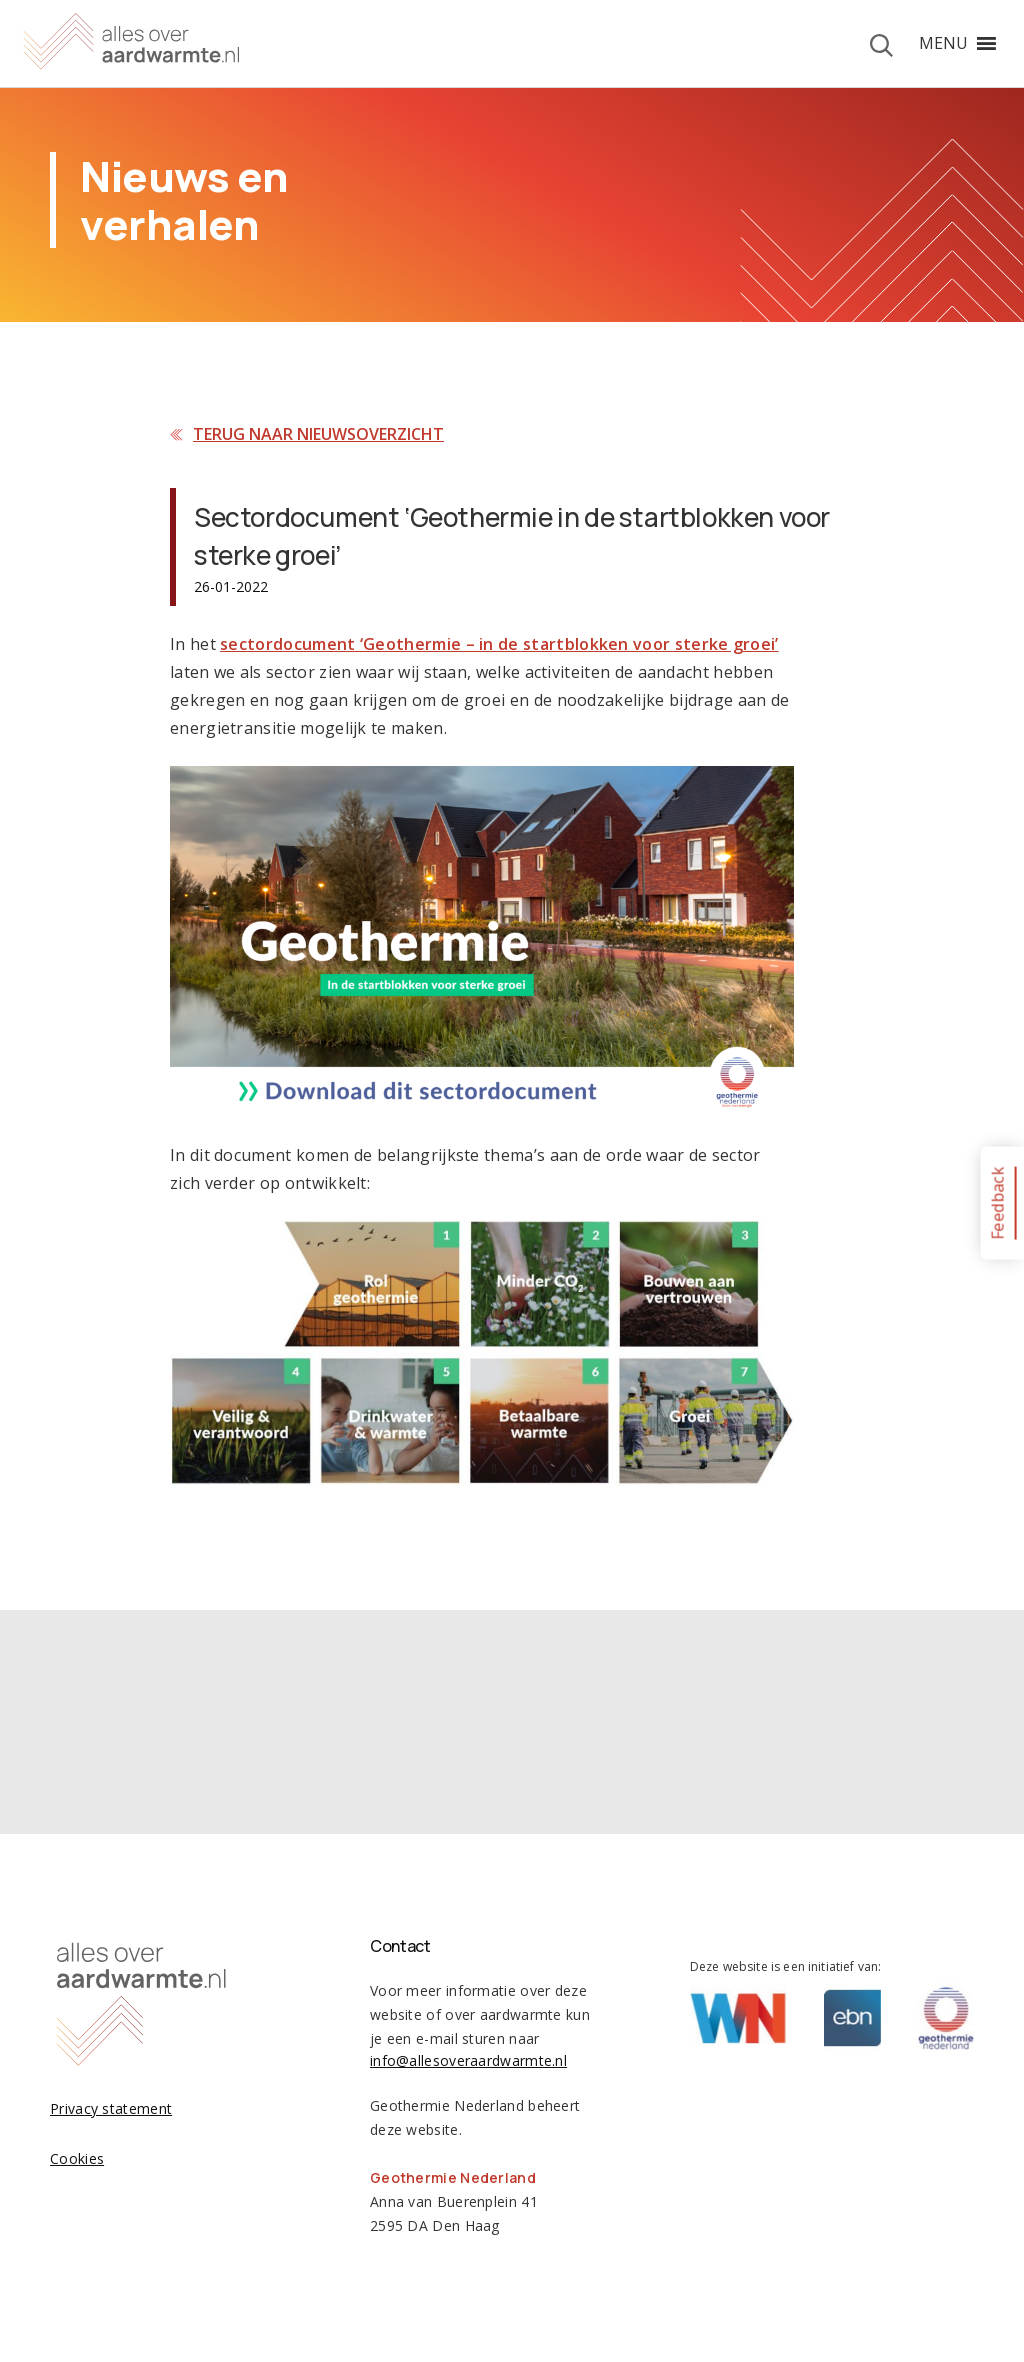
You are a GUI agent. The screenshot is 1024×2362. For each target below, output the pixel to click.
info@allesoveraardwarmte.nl (468, 2060)
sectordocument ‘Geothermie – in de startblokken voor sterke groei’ (499, 644)
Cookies (77, 2158)
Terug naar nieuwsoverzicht (318, 434)
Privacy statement (111, 2108)
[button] (943, 43)
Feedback (997, 1202)
